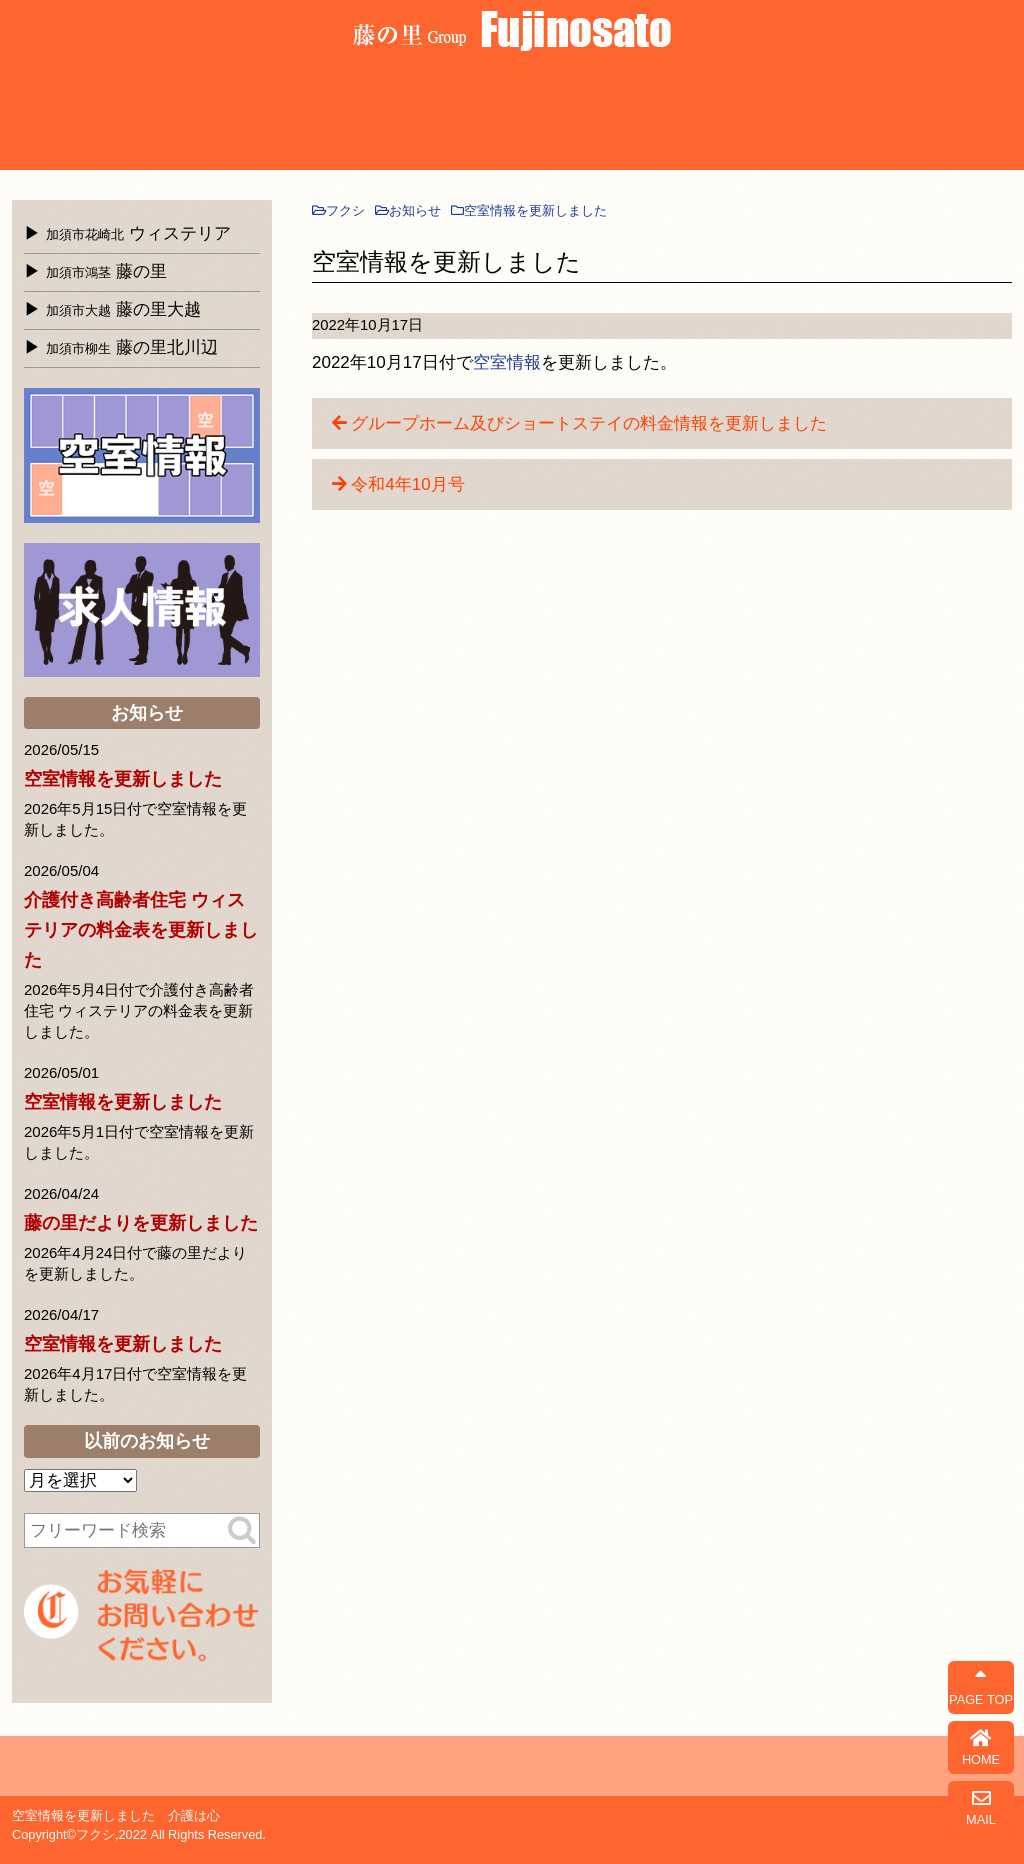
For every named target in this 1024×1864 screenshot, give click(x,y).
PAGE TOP (981, 1687)
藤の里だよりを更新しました (141, 1223)
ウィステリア (67, 116)
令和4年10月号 (407, 484)
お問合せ (955, 116)
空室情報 (507, 362)
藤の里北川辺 (132, 347)
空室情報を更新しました (123, 779)
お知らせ (733, 116)
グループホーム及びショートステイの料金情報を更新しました (589, 423)
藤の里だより (844, 116)
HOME (981, 1747)
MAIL (981, 1807)
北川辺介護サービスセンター (400, 116)
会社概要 (622, 116)
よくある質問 (511, 116)
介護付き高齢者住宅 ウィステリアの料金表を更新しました (141, 930)
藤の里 (178, 116)
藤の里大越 (289, 116)
